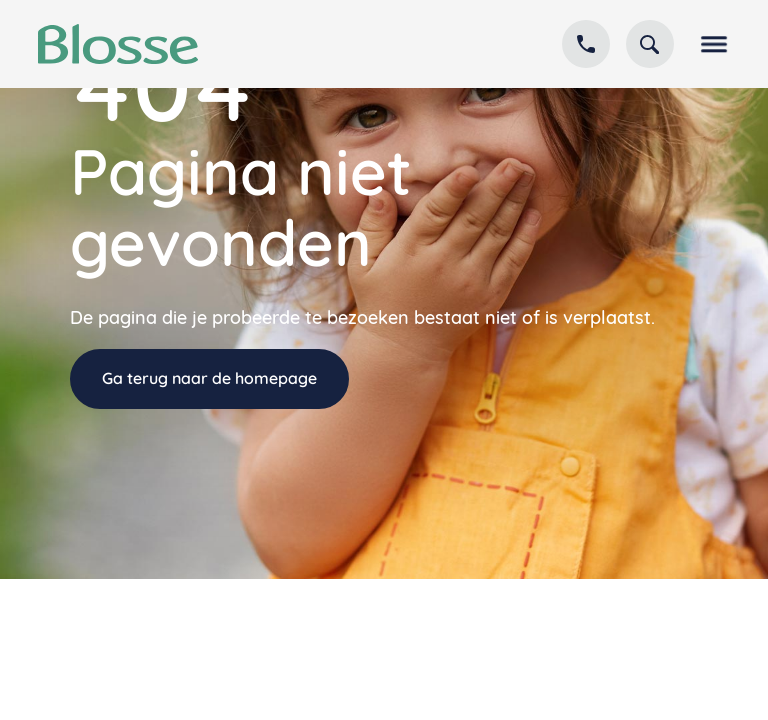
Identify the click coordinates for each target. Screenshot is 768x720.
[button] (710, 44)
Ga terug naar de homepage (209, 378)
